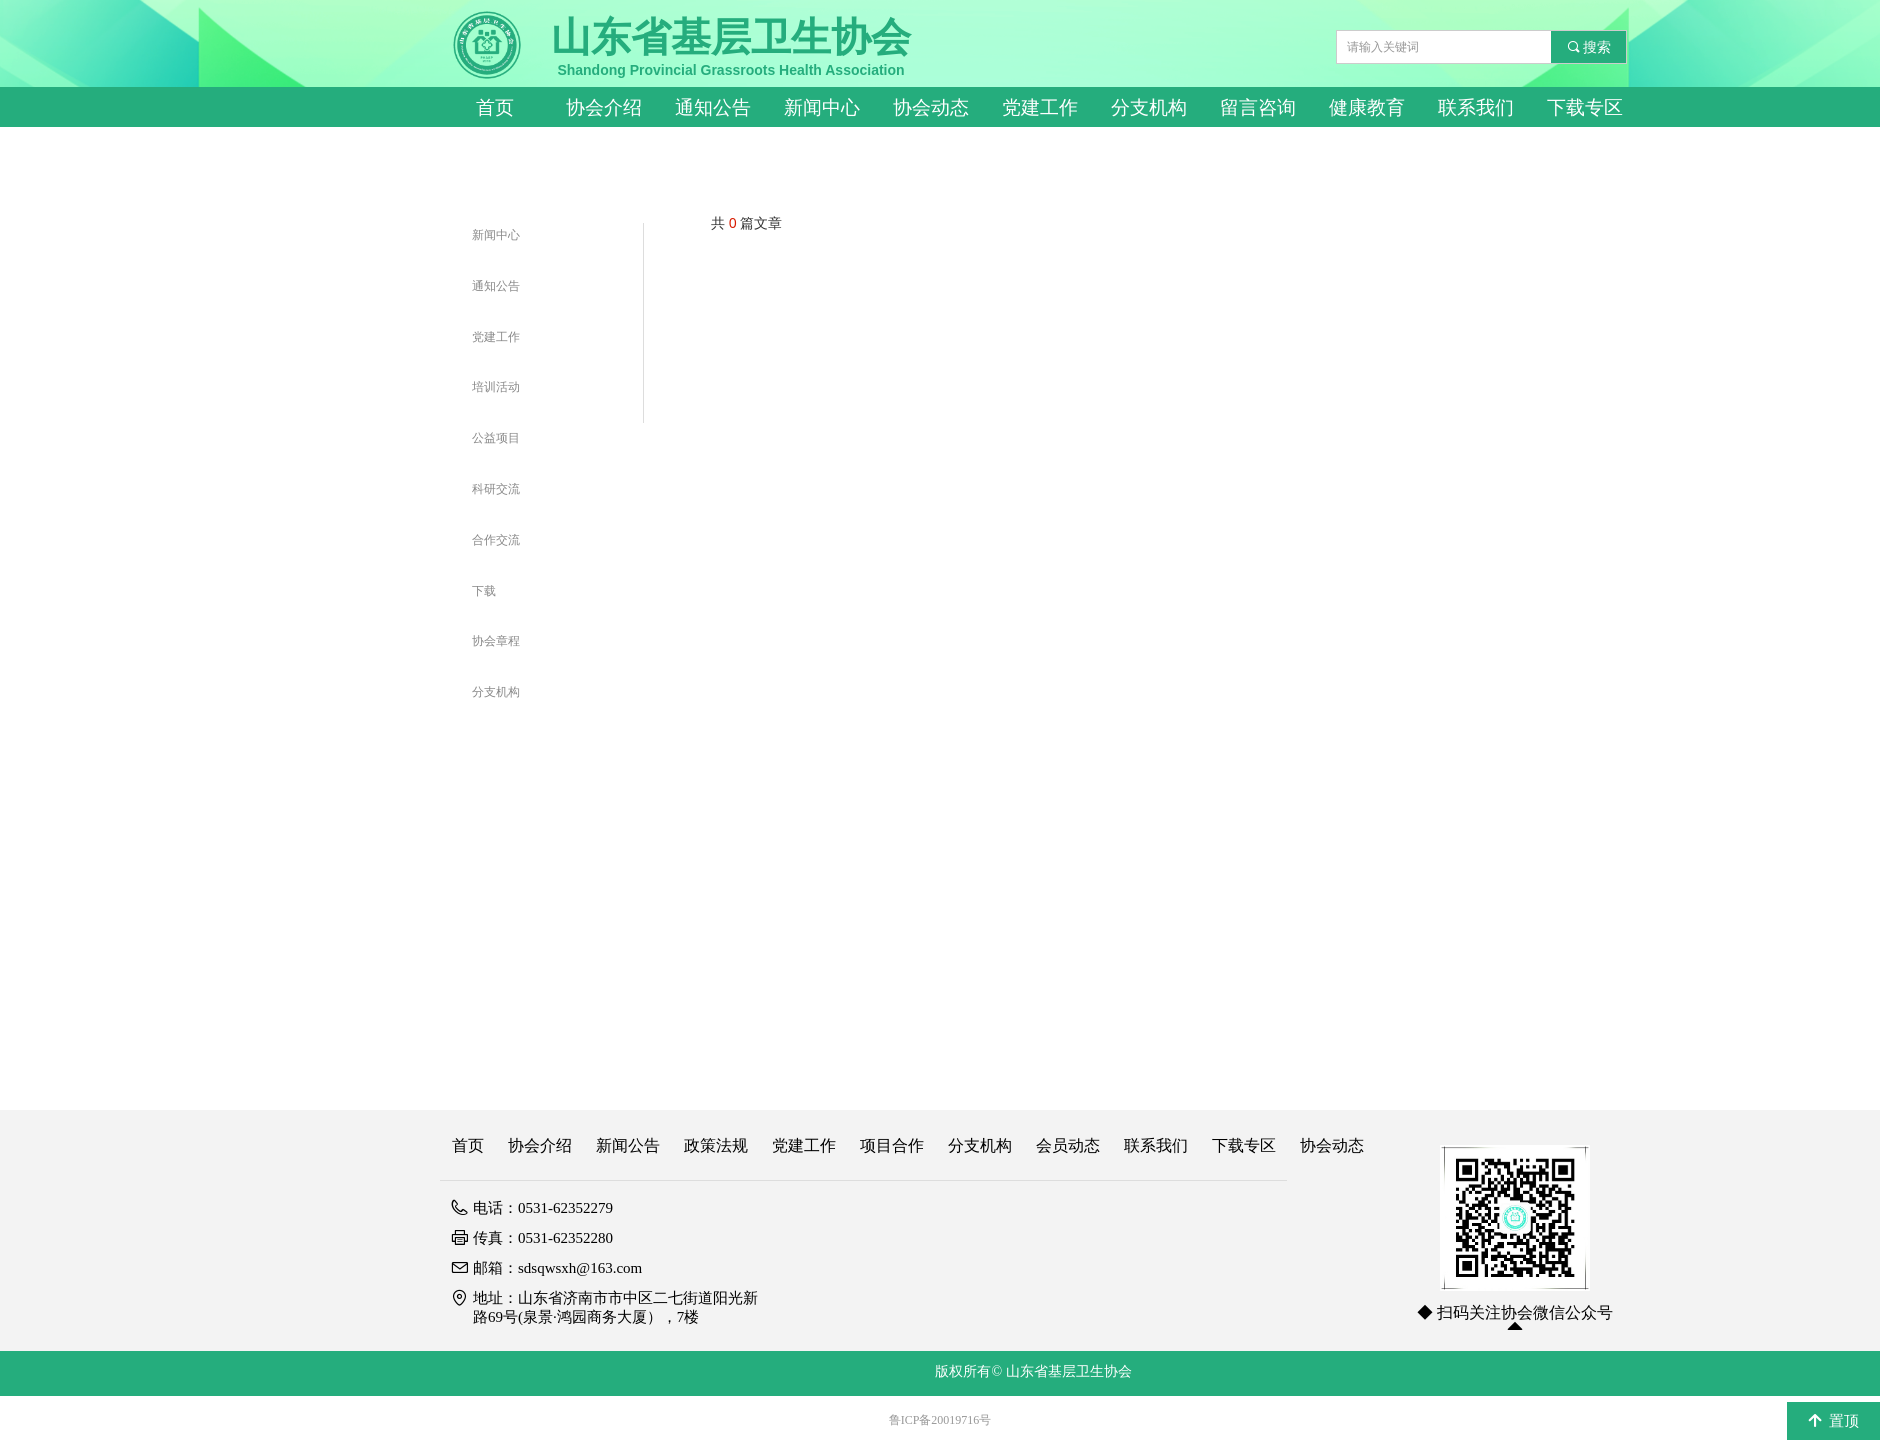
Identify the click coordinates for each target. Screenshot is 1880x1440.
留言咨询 (1258, 107)
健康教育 (1367, 107)
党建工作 (1040, 107)
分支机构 (1149, 107)
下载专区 (1585, 107)
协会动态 (931, 107)
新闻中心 (822, 107)
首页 (495, 107)
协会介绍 (604, 107)
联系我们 (1476, 107)
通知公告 (713, 107)
